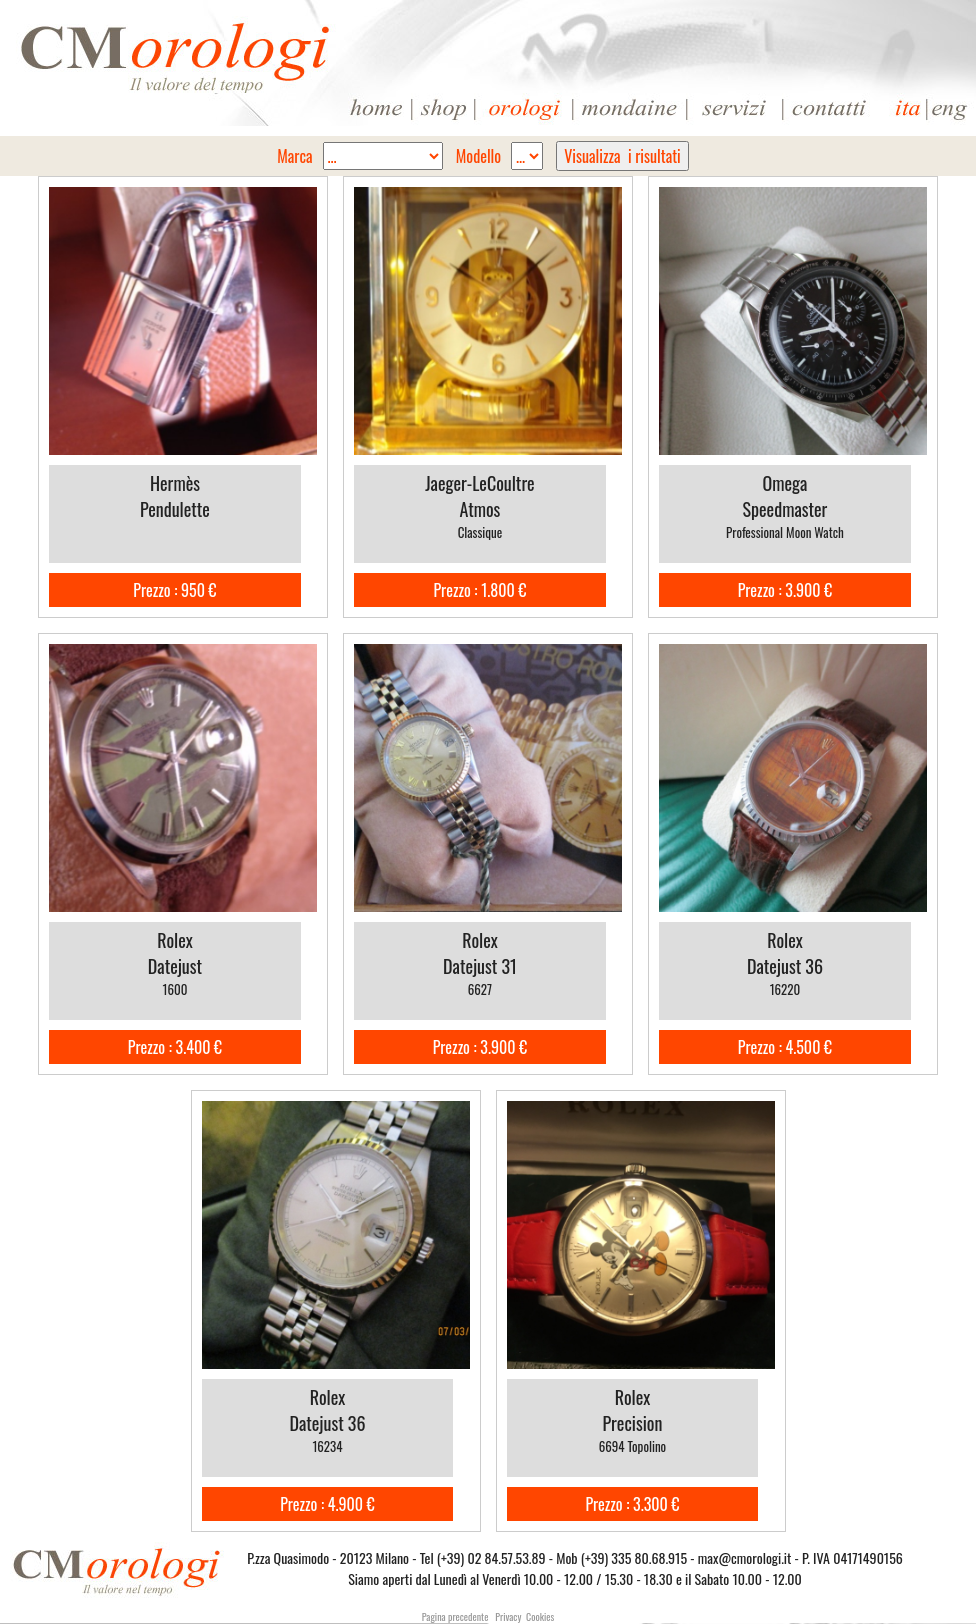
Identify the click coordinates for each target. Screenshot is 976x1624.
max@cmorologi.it (745, 1557)
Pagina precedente (455, 1616)
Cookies (540, 1616)
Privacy (508, 1616)
